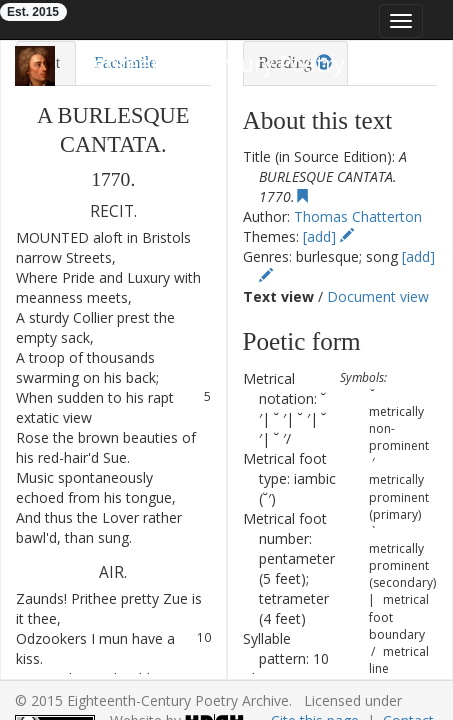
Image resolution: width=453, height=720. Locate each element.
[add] (328, 236)
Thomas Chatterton (358, 216)
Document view (378, 296)
